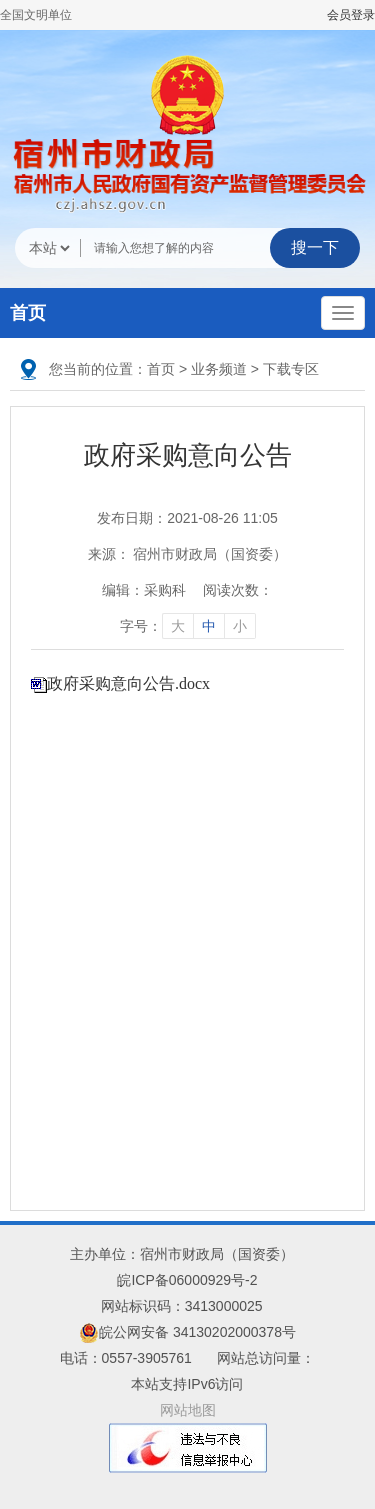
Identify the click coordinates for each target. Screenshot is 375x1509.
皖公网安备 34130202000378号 (187, 1332)
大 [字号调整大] (178, 626)
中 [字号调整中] (209, 626)
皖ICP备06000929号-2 (187, 1280)
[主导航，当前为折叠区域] (343, 313)
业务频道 (219, 369)
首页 (28, 313)
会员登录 (351, 15)
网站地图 (188, 1410)
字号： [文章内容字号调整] (188, 626)
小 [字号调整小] (240, 626)
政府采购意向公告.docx (128, 683)
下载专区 (291, 369)
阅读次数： (238, 590)
